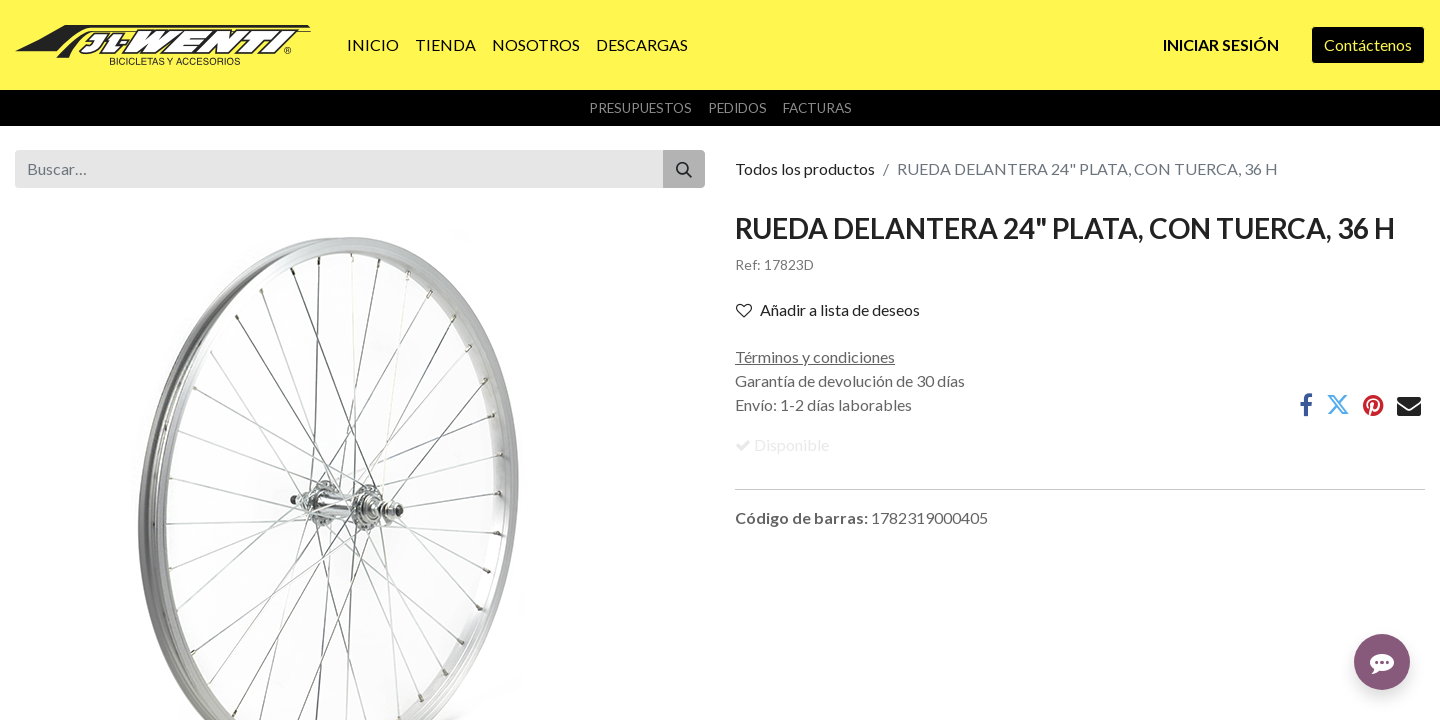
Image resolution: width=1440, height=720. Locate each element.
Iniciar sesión (1221, 44)
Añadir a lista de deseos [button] (828, 309)
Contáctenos (1368, 44)
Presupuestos (640, 108)
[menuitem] (373, 45)
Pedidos (737, 108)
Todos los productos (805, 168)
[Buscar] (684, 169)
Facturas (817, 108)
